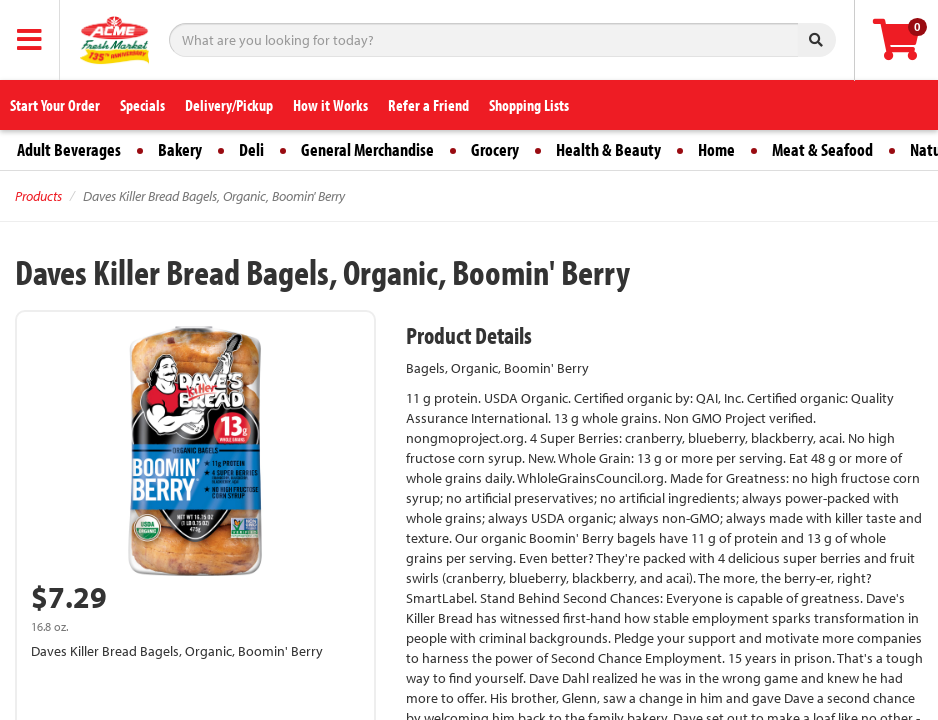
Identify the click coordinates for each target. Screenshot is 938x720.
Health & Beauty (608, 149)
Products (38, 196)
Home (716, 149)
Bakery (180, 149)
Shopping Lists (529, 105)
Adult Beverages (69, 149)
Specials (142, 105)
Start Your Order (55, 105)
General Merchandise (367, 149)
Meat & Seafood (822, 149)
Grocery (495, 149)
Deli (251, 149)
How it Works (330, 105)
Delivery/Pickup (229, 105)
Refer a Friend (428, 105)
